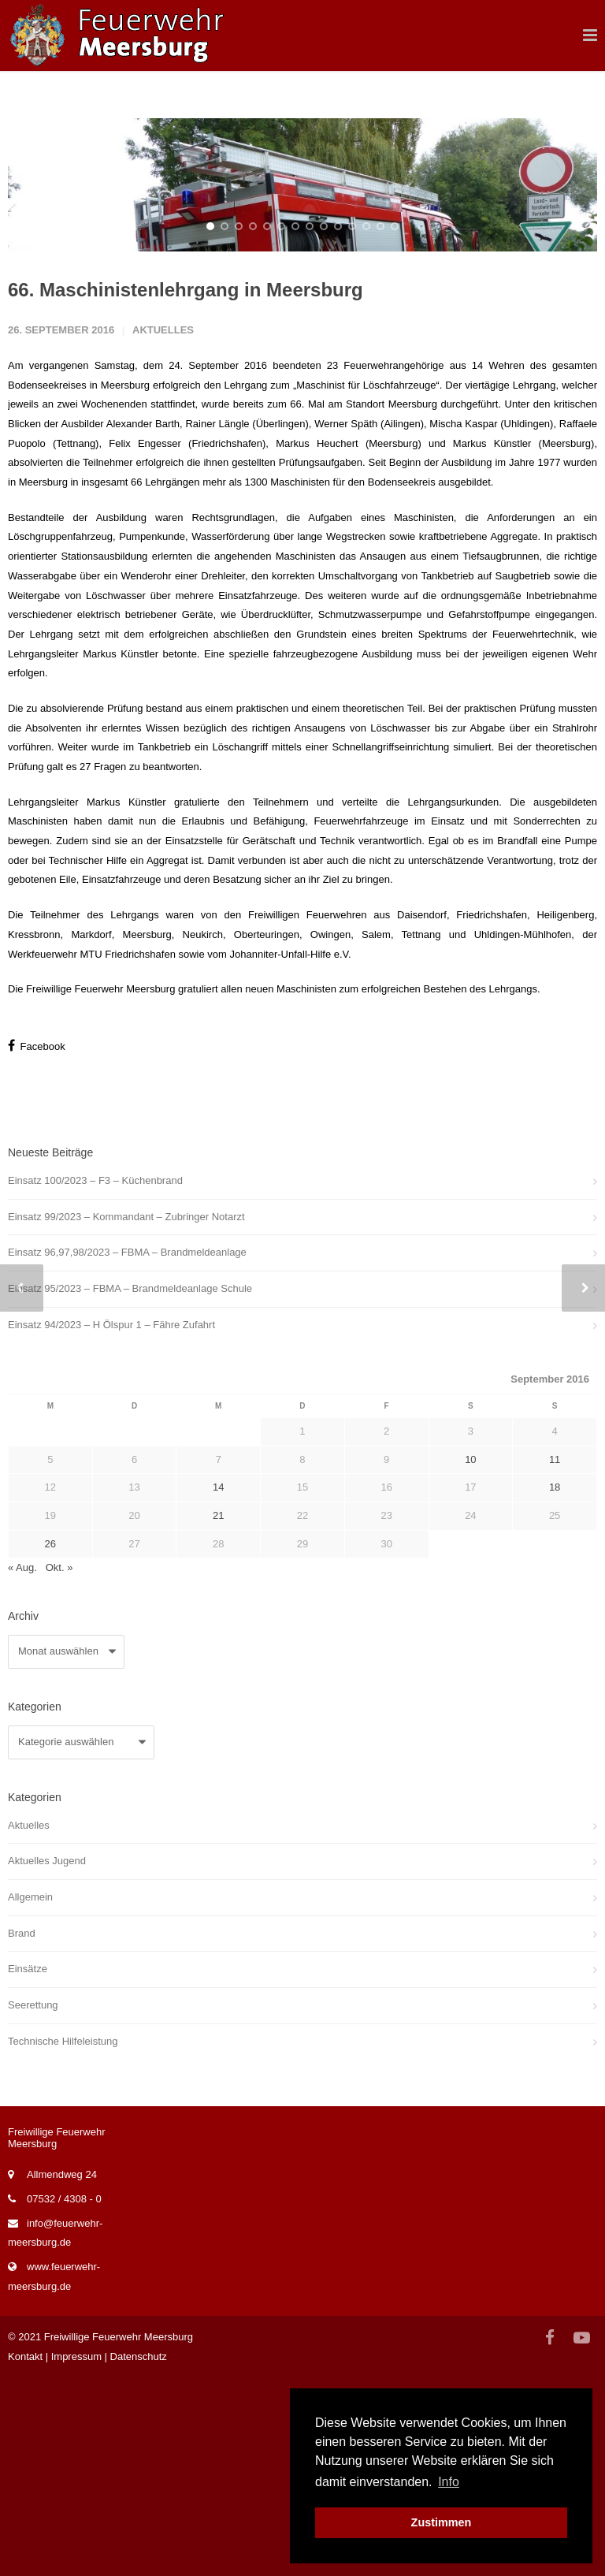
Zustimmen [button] (441, 2522)
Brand (21, 2132)
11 (352, 425)
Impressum (76, 2555)
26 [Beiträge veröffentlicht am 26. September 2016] (50, 1742)
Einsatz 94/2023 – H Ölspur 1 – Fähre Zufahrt (111, 1523)
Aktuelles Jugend (47, 2059)
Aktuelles (163, 528)
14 (395, 425)
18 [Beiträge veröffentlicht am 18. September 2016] (554, 1686)
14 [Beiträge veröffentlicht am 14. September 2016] (218, 1686)
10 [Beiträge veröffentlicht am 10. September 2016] (470, 1658)
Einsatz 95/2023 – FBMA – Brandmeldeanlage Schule (130, 1487)
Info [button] (448, 2482)
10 (338, 425)
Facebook (36, 1244)
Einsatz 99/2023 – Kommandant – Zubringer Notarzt (126, 1415)
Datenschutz (138, 2555)
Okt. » (59, 1767)
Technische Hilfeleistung (62, 2240)
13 (380, 425)
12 (366, 425)
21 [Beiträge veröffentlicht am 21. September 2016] (218, 1714)
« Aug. (22, 1767)
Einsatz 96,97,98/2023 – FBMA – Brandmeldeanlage (127, 1451)
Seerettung (33, 2203)
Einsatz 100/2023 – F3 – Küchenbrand (95, 1379)
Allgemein (30, 2095)
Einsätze (27, 2167)
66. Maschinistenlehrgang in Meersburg (185, 488)
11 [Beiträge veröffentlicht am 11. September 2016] (554, 1658)
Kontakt (25, 2555)
